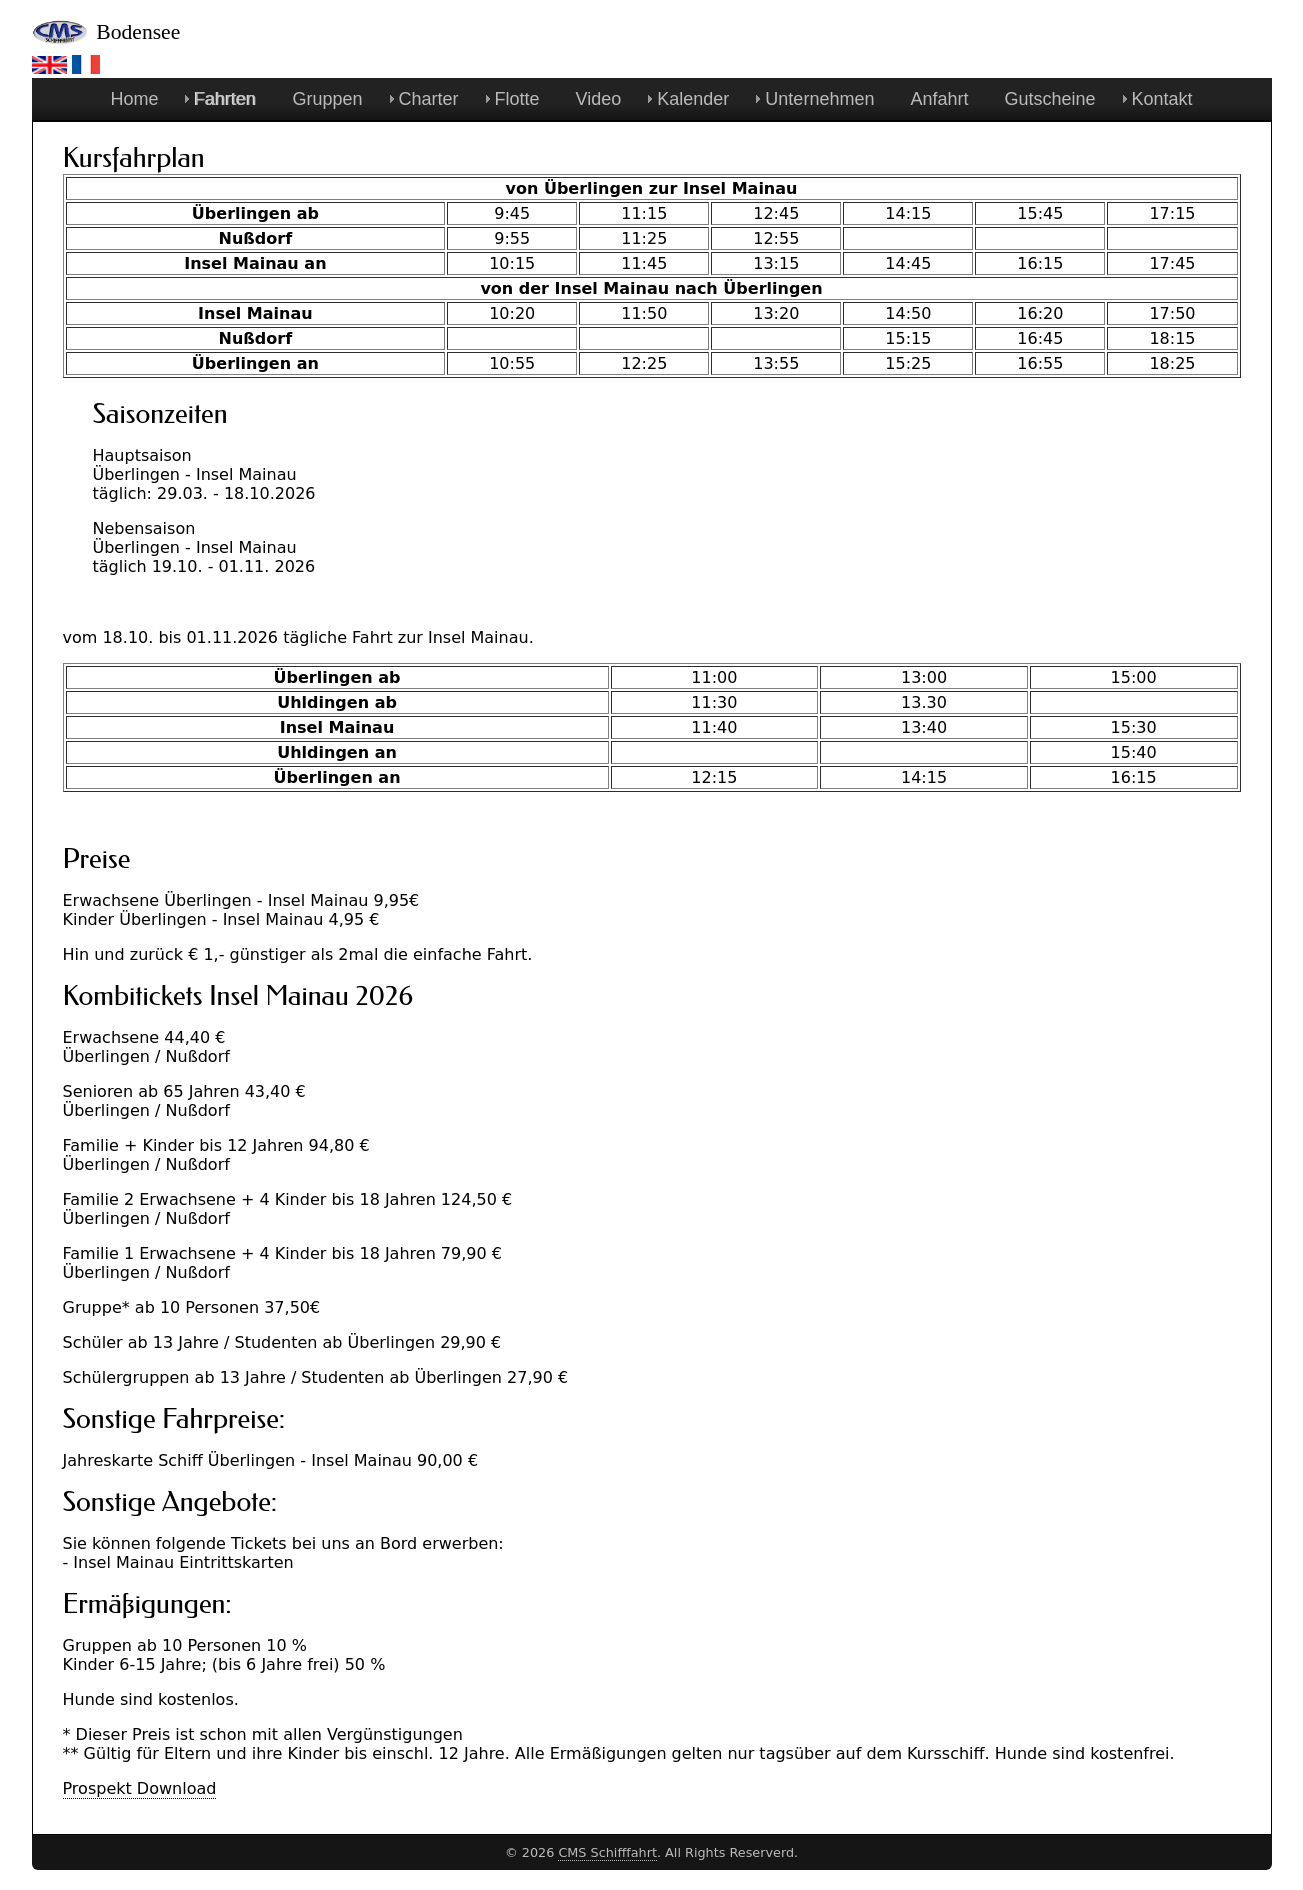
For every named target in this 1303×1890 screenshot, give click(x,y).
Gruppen (327, 99)
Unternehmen (819, 99)
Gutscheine (1049, 99)
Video (599, 99)
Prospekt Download (140, 1788)
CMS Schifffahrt (607, 1852)
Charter (429, 99)
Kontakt (1162, 99)
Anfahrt (939, 99)
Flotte (517, 99)
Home (134, 99)
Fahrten (225, 99)
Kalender (693, 99)
